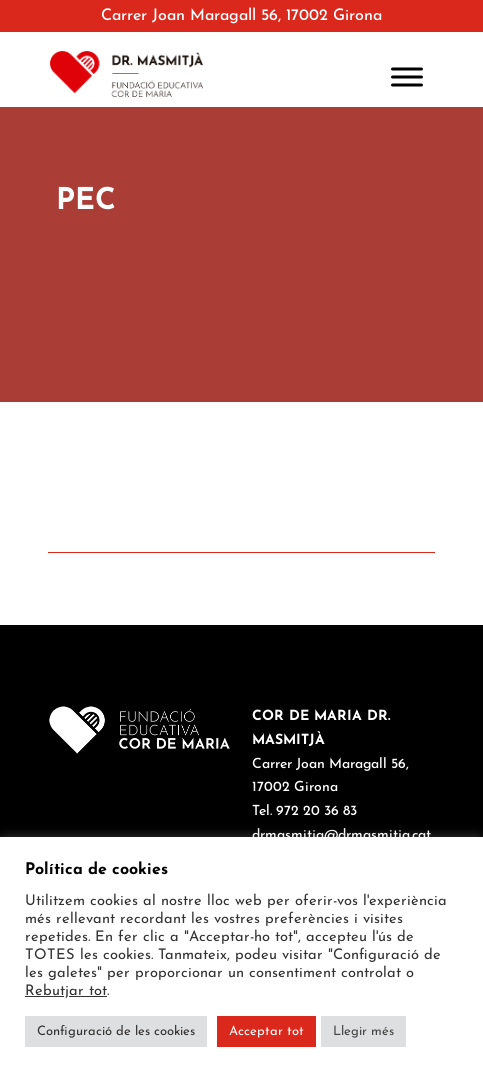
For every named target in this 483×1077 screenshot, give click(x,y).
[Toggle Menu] (407, 76)
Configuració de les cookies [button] (116, 1031)
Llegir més (363, 1031)
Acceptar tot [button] (266, 1031)
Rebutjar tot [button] (66, 991)
